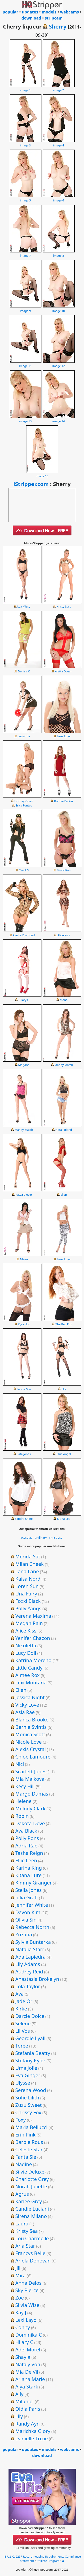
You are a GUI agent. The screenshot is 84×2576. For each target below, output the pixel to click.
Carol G (24, 870)
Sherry (57, 26)
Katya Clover (23, 1195)
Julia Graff (26, 1897)
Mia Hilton (64, 870)
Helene (23, 1801)
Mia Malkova (29, 1778)
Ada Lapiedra (30, 1956)
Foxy (20, 2119)
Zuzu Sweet (28, 2104)
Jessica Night (30, 1697)
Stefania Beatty (32, 2053)
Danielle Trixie (31, 2438)
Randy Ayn (27, 2423)
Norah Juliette (31, 2186)
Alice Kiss (64, 935)
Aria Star (25, 2245)
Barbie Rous (29, 2142)
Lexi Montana (31, 1682)
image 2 (59, 88)
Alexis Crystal (30, 1749)
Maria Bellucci (31, 2127)
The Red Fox (64, 1324)
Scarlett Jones (31, 1771)
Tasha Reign (29, 1852)
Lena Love (64, 736)
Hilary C (24, 1000)
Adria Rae (26, 1845)
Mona (64, 1000)
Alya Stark (26, 2386)
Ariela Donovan (33, 2260)
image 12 (59, 364)
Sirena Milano (31, 2216)
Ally (19, 2393)
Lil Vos (22, 2030)
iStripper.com (31, 484)
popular (10, 12)
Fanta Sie (25, 2156)
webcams (69, 12)
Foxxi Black (28, 1600)
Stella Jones (28, 1890)
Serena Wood (30, 2090)
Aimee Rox (27, 1675)
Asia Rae (25, 1712)
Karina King (28, 1867)
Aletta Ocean (63, 671)
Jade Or (23, 2001)
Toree (21, 2045)
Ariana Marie (30, 2379)
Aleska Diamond (24, 935)
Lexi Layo (26, 2319)
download (31, 18)
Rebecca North (32, 1927)
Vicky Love (27, 1704)
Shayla (22, 2356)
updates (30, 12)
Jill (17, 2267)
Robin (22, 1815)
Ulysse (22, 2082)
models (49, 12)
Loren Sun (27, 1586)
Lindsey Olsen (23, 801)
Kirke (21, 2008)
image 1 (25, 88)
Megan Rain (29, 1623)
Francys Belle (30, 2253)
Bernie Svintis (31, 1726)
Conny (22, 2327)
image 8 (59, 253)
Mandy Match (63, 1065)
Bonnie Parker (63, 801)
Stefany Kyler (30, 2060)
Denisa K (24, 671)
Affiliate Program (48, 2561)
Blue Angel (63, 1454)
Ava (19, 1993)
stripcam (53, 18)
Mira (20, 2275)
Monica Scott (30, 1734)
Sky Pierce (27, 2290)
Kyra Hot (24, 1324)
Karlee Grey (28, 2201)
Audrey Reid (29, 1971)
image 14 (59, 419)
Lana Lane (27, 1571)
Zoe (19, 2297)
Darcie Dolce (29, 2016)
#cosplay (26, 1537)
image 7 (25, 253)
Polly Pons (27, 1838)
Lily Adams (27, 1964)
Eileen (24, 1259)
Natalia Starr (29, 1949)
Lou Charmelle (32, 2238)
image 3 (25, 143)
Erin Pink (25, 2134)
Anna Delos (28, 2282)
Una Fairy (26, 1593)
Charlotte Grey (32, 2179)
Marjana (23, 1065)
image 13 (25, 419)
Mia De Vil (26, 2371)
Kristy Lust (64, 606)
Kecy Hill (25, 1786)
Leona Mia (24, 1389)
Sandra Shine (23, 1519)
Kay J (20, 2312)
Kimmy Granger (33, 1882)
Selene (23, 2023)
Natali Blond (63, 1130)
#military (40, 1537)
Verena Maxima (33, 1615)
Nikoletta (25, 1645)
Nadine (23, 2164)
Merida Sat (27, 1556)
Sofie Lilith (27, 2097)
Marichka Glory (32, 2431)
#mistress (55, 1537)
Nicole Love (28, 1741)
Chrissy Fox (28, 2112)
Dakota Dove (30, 1823)
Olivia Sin (26, 1919)
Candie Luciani (32, 2208)
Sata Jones (24, 1454)
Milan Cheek (29, 1563)
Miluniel (24, 2401)
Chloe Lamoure (32, 1756)
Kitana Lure (28, 1875)
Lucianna (24, 736)
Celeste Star (29, 2149)
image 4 (59, 143)
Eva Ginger (27, 2075)
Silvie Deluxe (29, 2171)
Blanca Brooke (31, 1719)
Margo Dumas (31, 1793)
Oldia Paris (27, 2408)
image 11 (25, 364)
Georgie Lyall (30, 2038)
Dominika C (28, 2334)
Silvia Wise (27, 2305)
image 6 (59, 198)
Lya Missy (23, 606)
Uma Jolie (26, 2067)
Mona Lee (63, 1519)
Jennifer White (31, 1904)
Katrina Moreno (33, 1660)
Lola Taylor (27, 1986)
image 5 (25, 198)
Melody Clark (30, 1808)
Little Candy (29, 1667)
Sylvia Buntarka (33, 1941)
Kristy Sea (26, 2230)
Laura (21, 2223)
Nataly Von (27, 2364)
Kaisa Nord (27, 1578)
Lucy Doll (25, 1652)
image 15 (42, 474)
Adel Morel (27, 2349)
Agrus (22, 2193)
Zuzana (23, 1934)
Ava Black (26, 1830)
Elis (63, 1389)
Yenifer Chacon (32, 1638)
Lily (19, 2416)
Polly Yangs (28, 1608)
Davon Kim (27, 1912)
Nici (19, 1764)
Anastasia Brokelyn (37, 1978)
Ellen (63, 1195)
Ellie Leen (26, 1860)
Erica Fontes (24, 805)
